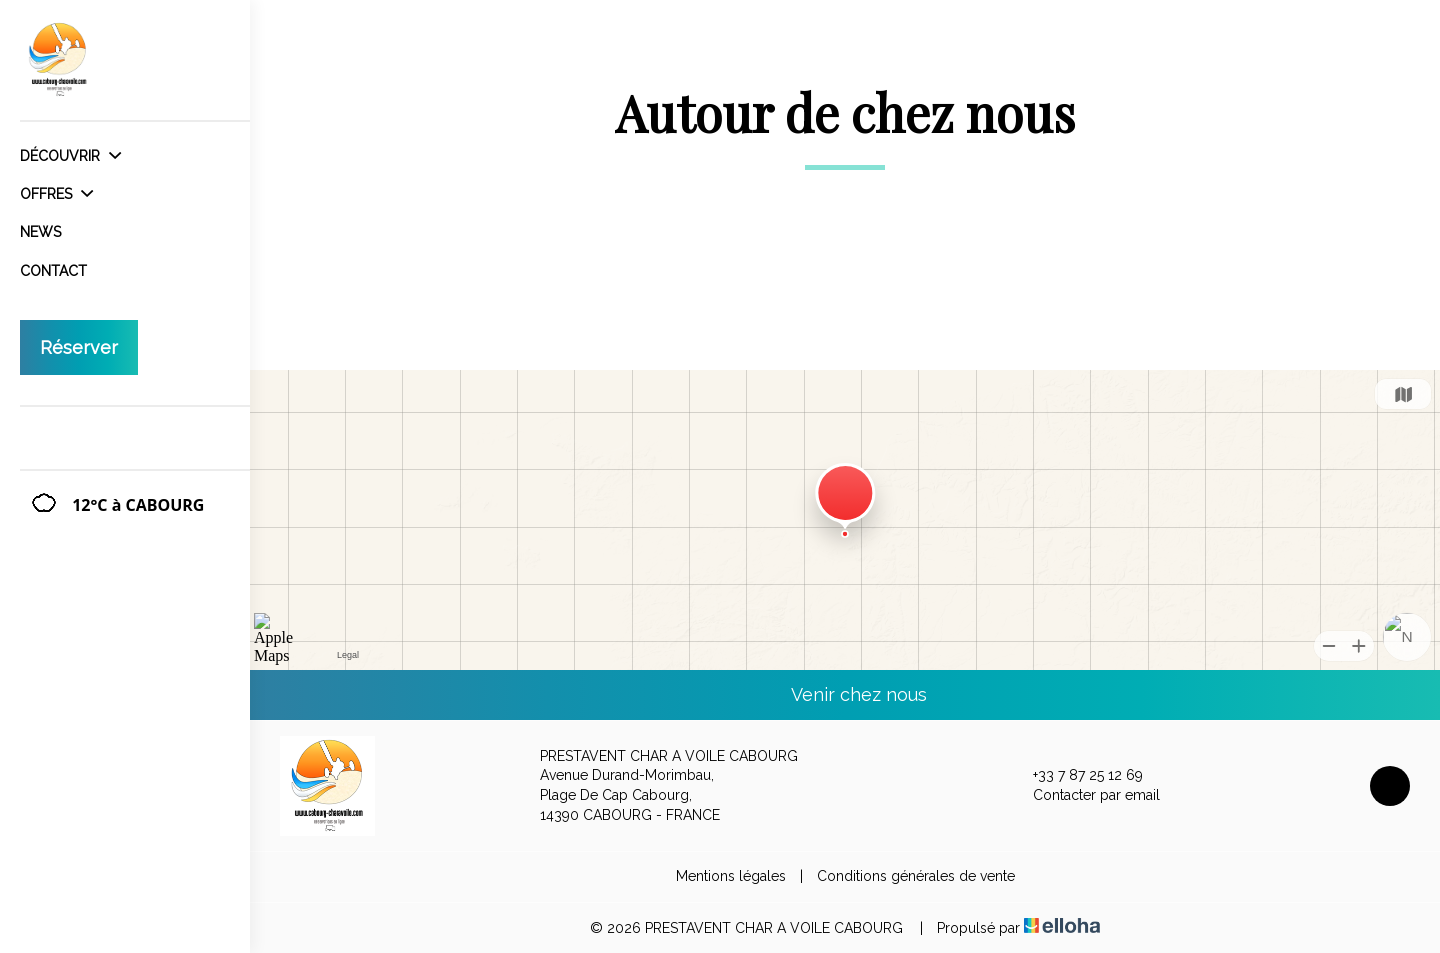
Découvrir (70, 156)
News (40, 232)
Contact (53, 271)
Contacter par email (1085, 796)
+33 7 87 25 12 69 (1076, 776)
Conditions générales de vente (916, 876)
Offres (56, 194)
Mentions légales (731, 876)
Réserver (79, 347)
